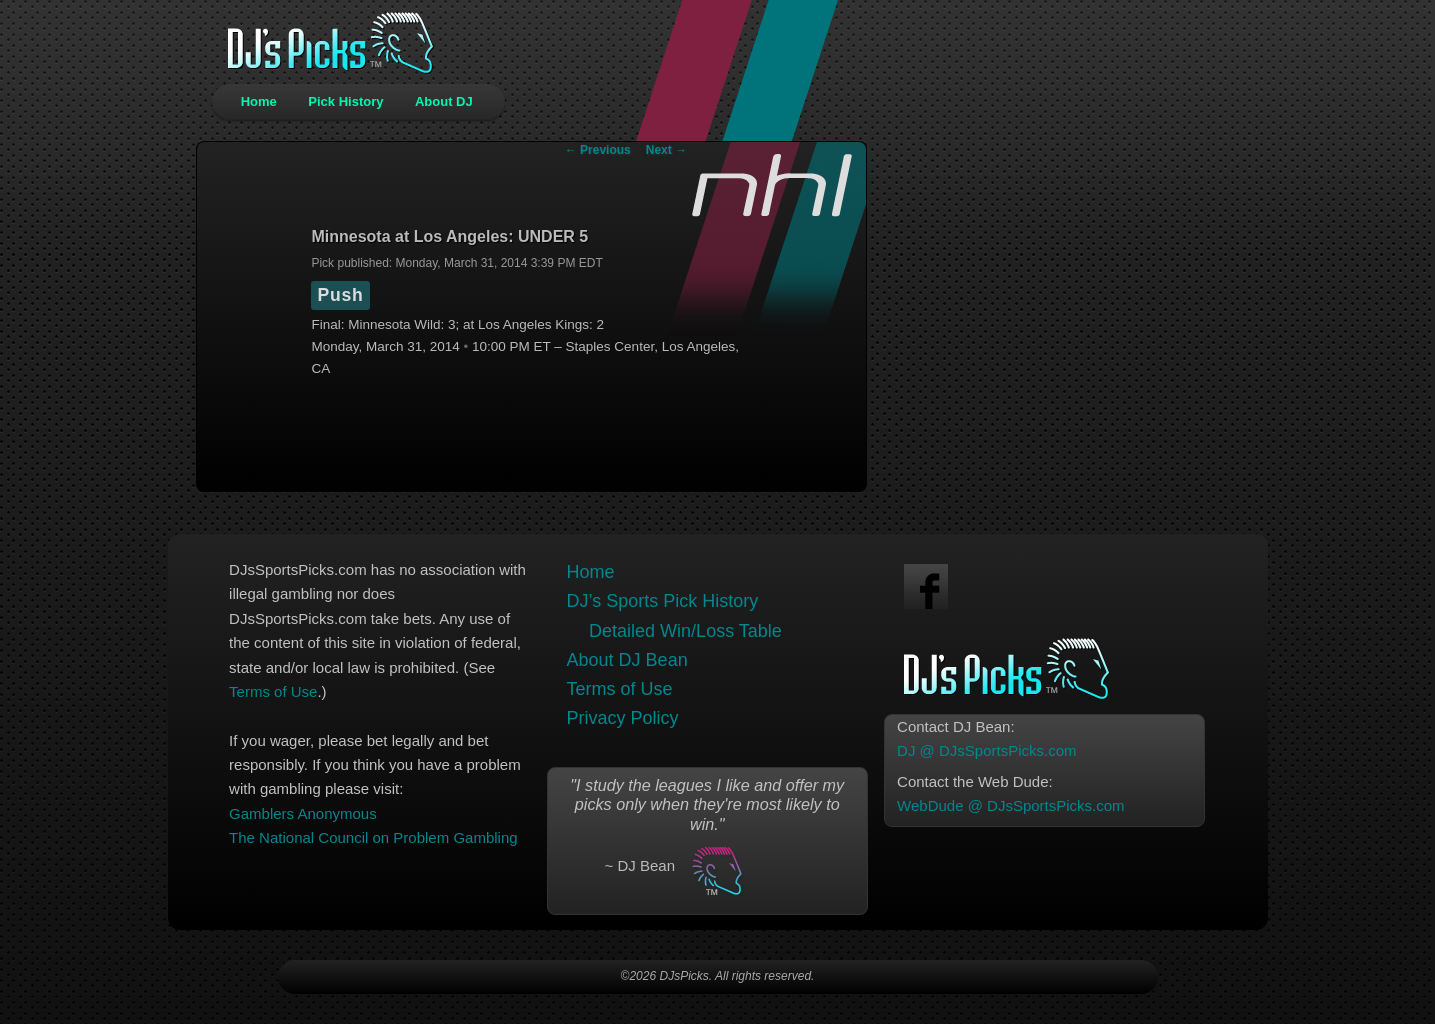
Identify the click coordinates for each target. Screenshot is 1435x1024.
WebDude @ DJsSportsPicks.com (1011, 805)
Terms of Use (273, 691)
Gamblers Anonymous (303, 813)
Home (259, 101)
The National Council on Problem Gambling (373, 837)
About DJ (444, 101)
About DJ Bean (627, 660)
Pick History (345, 101)
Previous (598, 150)
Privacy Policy (623, 718)
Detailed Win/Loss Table (685, 631)
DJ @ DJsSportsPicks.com (986, 750)
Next (666, 150)
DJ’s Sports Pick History (663, 601)
